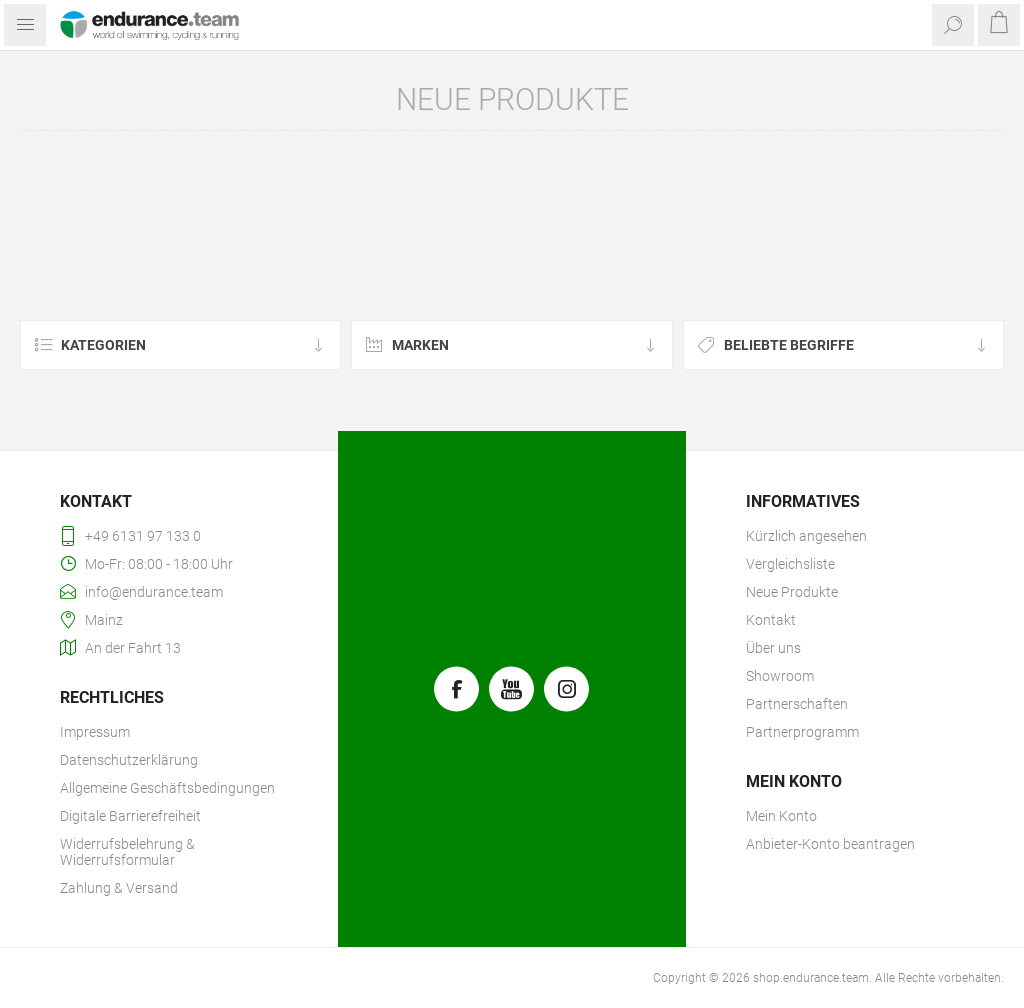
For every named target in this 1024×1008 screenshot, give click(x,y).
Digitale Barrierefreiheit (130, 816)
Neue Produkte (792, 592)
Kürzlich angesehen (806, 536)
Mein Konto (781, 816)
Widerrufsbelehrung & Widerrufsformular (127, 852)
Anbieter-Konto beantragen (830, 844)
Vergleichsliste (790, 564)
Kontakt (771, 620)
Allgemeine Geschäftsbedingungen (167, 788)
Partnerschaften (797, 704)
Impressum (95, 732)
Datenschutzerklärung (129, 760)
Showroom (780, 676)
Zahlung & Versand (119, 888)
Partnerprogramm (802, 732)
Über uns (773, 648)
